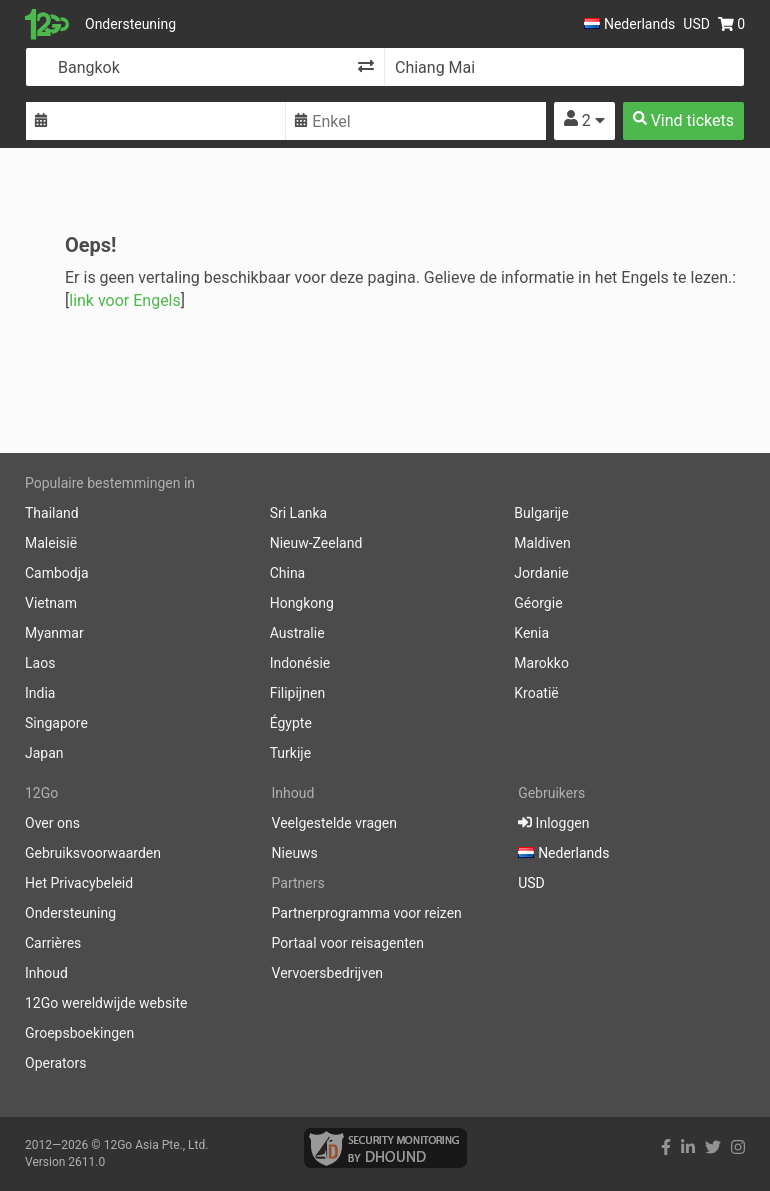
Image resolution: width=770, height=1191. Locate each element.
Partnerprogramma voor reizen (367, 913)
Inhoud (46, 973)
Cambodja (57, 573)
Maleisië (51, 543)
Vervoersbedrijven (328, 973)
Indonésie (300, 663)
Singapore (56, 723)
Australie (297, 633)
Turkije (290, 753)
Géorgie (538, 603)
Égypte (291, 723)
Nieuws (295, 853)
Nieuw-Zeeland (316, 543)
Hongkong (302, 603)
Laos (40, 663)
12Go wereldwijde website (106, 1003)
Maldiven (542, 543)
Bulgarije (541, 513)
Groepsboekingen (79, 1033)
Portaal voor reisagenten (348, 943)
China (288, 573)
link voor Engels (125, 300)
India (40, 693)
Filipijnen (297, 693)
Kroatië (536, 693)
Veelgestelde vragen (334, 823)
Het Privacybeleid (79, 883)
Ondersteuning (130, 24)
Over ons (52, 823)
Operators (55, 1063)
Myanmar (54, 633)
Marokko (541, 663)
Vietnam (51, 603)
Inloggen (553, 823)
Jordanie (541, 573)
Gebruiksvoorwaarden (93, 853)
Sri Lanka (299, 513)
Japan (44, 753)
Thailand (52, 513)
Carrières (53, 943)
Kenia (531, 633)
